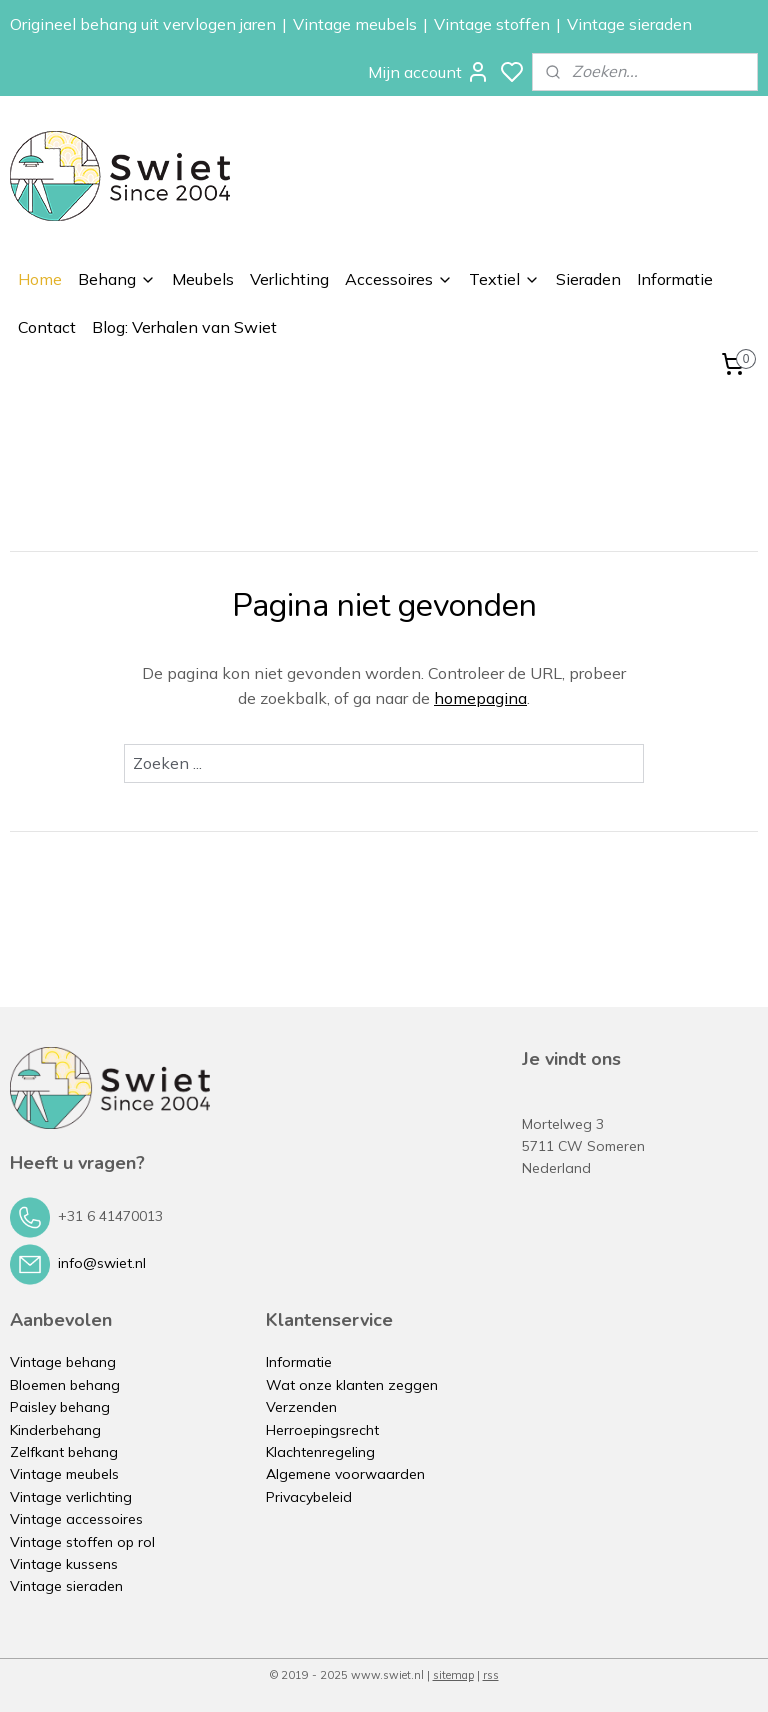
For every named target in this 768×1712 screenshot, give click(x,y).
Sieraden (588, 279)
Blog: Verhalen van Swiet (184, 327)
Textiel (504, 279)
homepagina (480, 698)
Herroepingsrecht (322, 1430)
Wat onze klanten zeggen (352, 1385)
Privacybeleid (309, 1497)
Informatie (675, 279)
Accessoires (399, 279)
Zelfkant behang (64, 1452)
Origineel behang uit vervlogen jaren (143, 24)
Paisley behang (60, 1407)
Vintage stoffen (492, 24)
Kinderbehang (55, 1430)
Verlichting (289, 279)
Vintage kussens (64, 1564)
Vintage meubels (355, 24)
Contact (47, 327)
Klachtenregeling (320, 1452)
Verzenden (301, 1407)
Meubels (203, 279)
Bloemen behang (65, 1385)
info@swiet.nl (102, 1263)
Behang (117, 279)
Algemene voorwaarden (345, 1474)
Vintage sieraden (629, 24)
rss (491, 1675)
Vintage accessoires (76, 1519)
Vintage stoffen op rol (82, 1542)
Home (40, 279)
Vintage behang (63, 1362)
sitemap (453, 1675)
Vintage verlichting (71, 1497)
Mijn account (429, 72)
